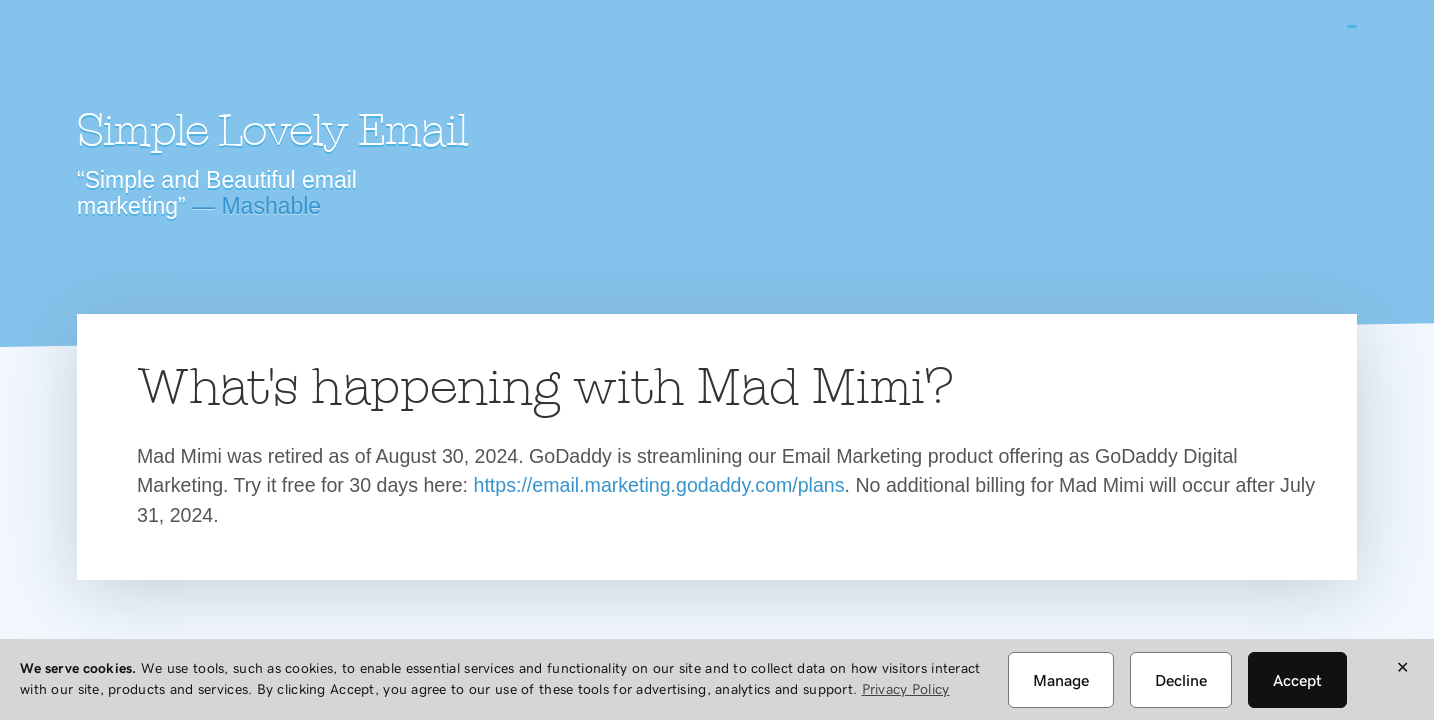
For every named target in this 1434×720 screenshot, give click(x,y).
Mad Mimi (252, 55)
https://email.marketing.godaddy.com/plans (659, 485)
